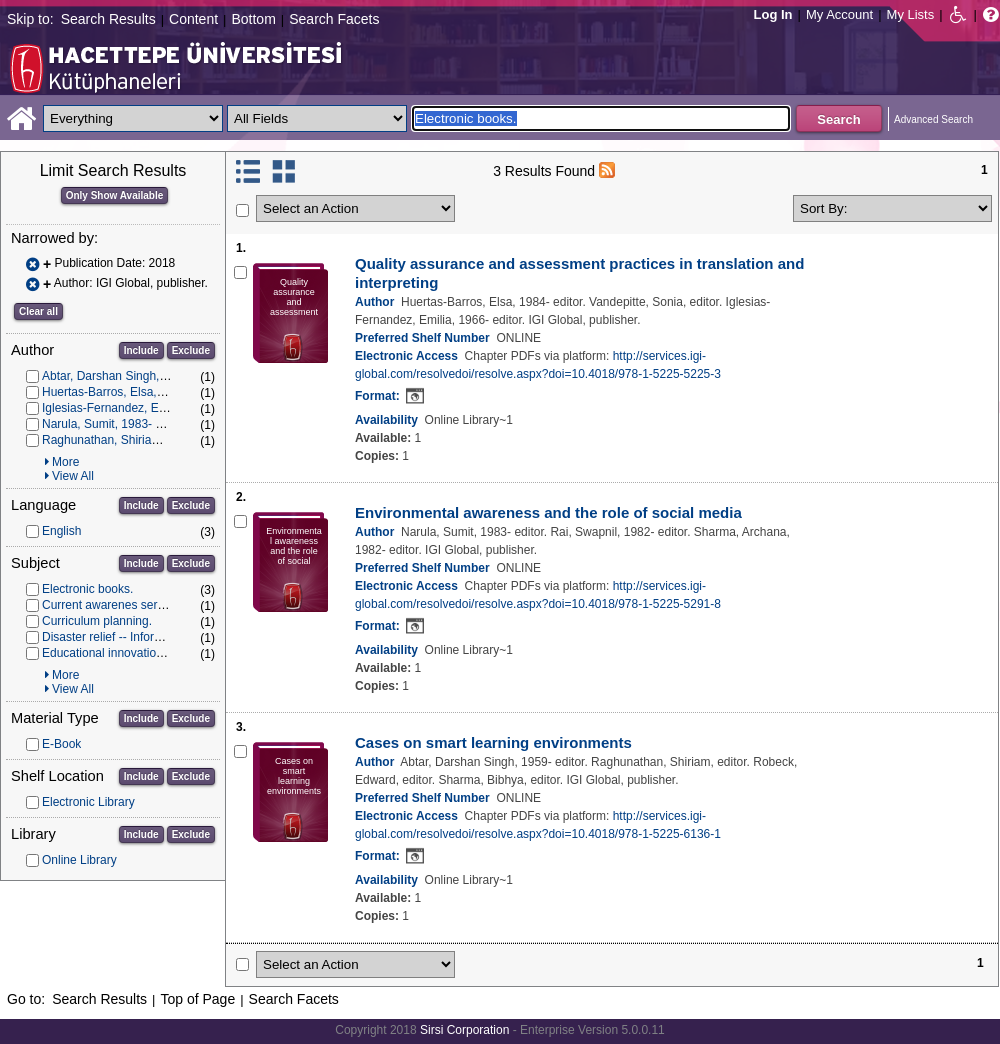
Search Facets (334, 19)
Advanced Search (933, 119)
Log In (773, 14)
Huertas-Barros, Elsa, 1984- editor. (134, 392)
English (61, 531)
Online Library (79, 860)
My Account (839, 14)
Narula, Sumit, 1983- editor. (115, 424)
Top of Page (197, 999)
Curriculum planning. (97, 621)
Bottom (253, 19)
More (65, 462)
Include (141, 350)
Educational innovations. (107, 653)
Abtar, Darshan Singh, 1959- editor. (135, 376)
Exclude (191, 350)
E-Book (61, 744)
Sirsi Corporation (464, 1030)
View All (73, 476)
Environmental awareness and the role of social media (548, 512)
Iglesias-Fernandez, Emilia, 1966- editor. (149, 408)
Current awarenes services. (115, 605)
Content (193, 19)
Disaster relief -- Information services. (141, 637)
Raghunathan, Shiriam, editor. (121, 440)
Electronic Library (88, 802)
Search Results (108, 19)
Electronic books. (87, 589)
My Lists (911, 14)
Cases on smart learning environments (493, 742)
